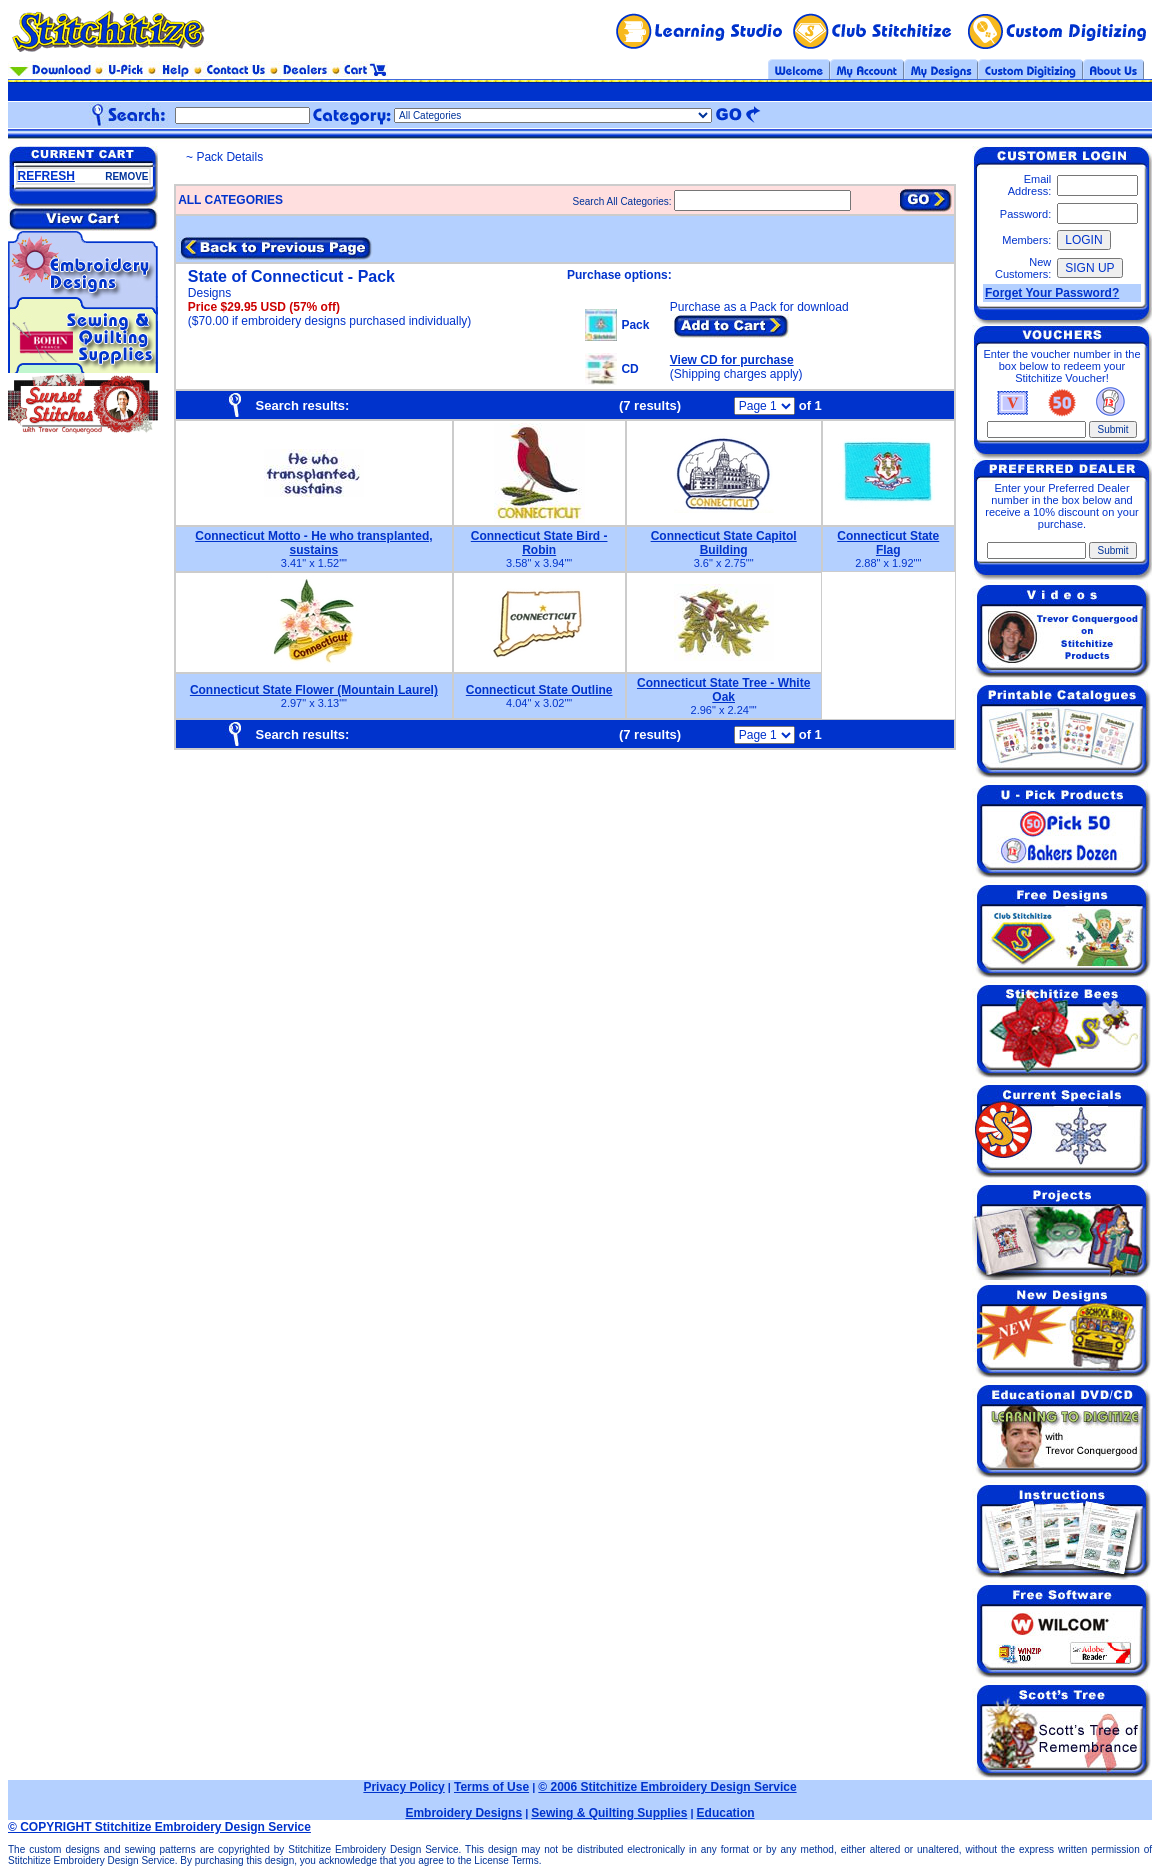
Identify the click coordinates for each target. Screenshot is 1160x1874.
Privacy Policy (403, 1787)
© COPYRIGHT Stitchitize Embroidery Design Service (159, 1827)
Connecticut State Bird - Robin (539, 543)
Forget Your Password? (1052, 293)
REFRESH (46, 176)
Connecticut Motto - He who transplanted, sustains (313, 543)
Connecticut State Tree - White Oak (723, 690)
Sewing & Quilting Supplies (609, 1813)
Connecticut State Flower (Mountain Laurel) (314, 690)
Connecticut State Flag (888, 543)
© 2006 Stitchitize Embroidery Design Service (667, 1787)
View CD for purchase (732, 360)
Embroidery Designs (463, 1813)
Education (726, 1813)
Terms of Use (491, 1787)
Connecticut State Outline (539, 690)
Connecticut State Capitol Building (724, 543)
